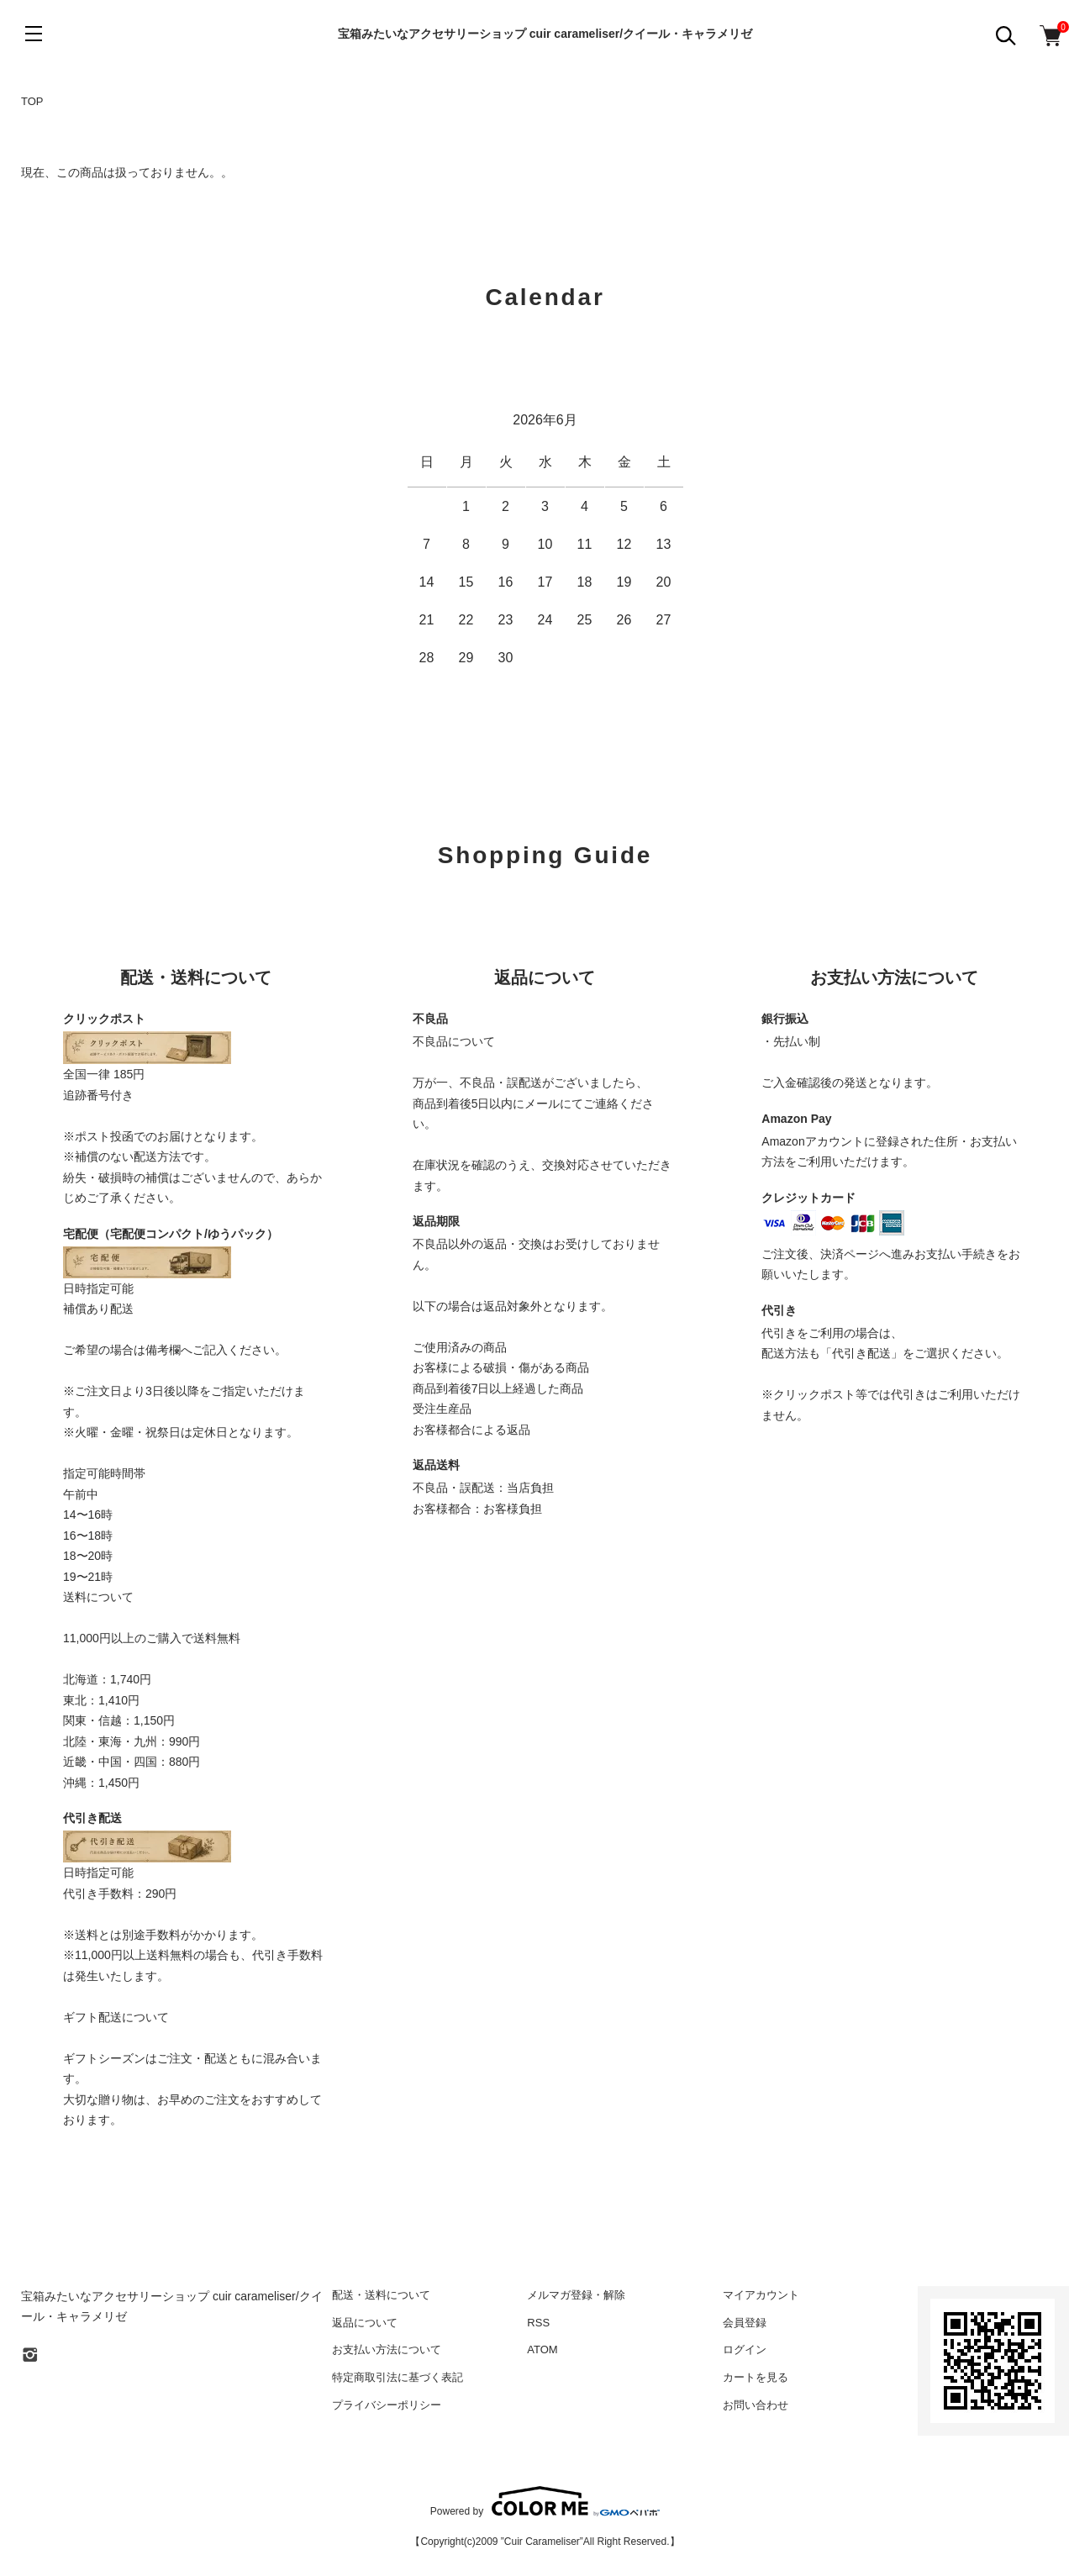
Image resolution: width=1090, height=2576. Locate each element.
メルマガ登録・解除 (576, 2295)
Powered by (545, 2501)
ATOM (542, 2349)
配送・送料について (381, 2295)
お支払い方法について (386, 2349)
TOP (32, 101)
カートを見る (755, 2377)
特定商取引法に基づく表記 (397, 2377)
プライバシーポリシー (386, 2405)
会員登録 (744, 2322)
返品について (365, 2322)
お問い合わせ (755, 2405)
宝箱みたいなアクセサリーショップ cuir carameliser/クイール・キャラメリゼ (545, 33)
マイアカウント (761, 2295)
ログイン (744, 2349)
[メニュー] (33, 33)
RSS (538, 2322)
